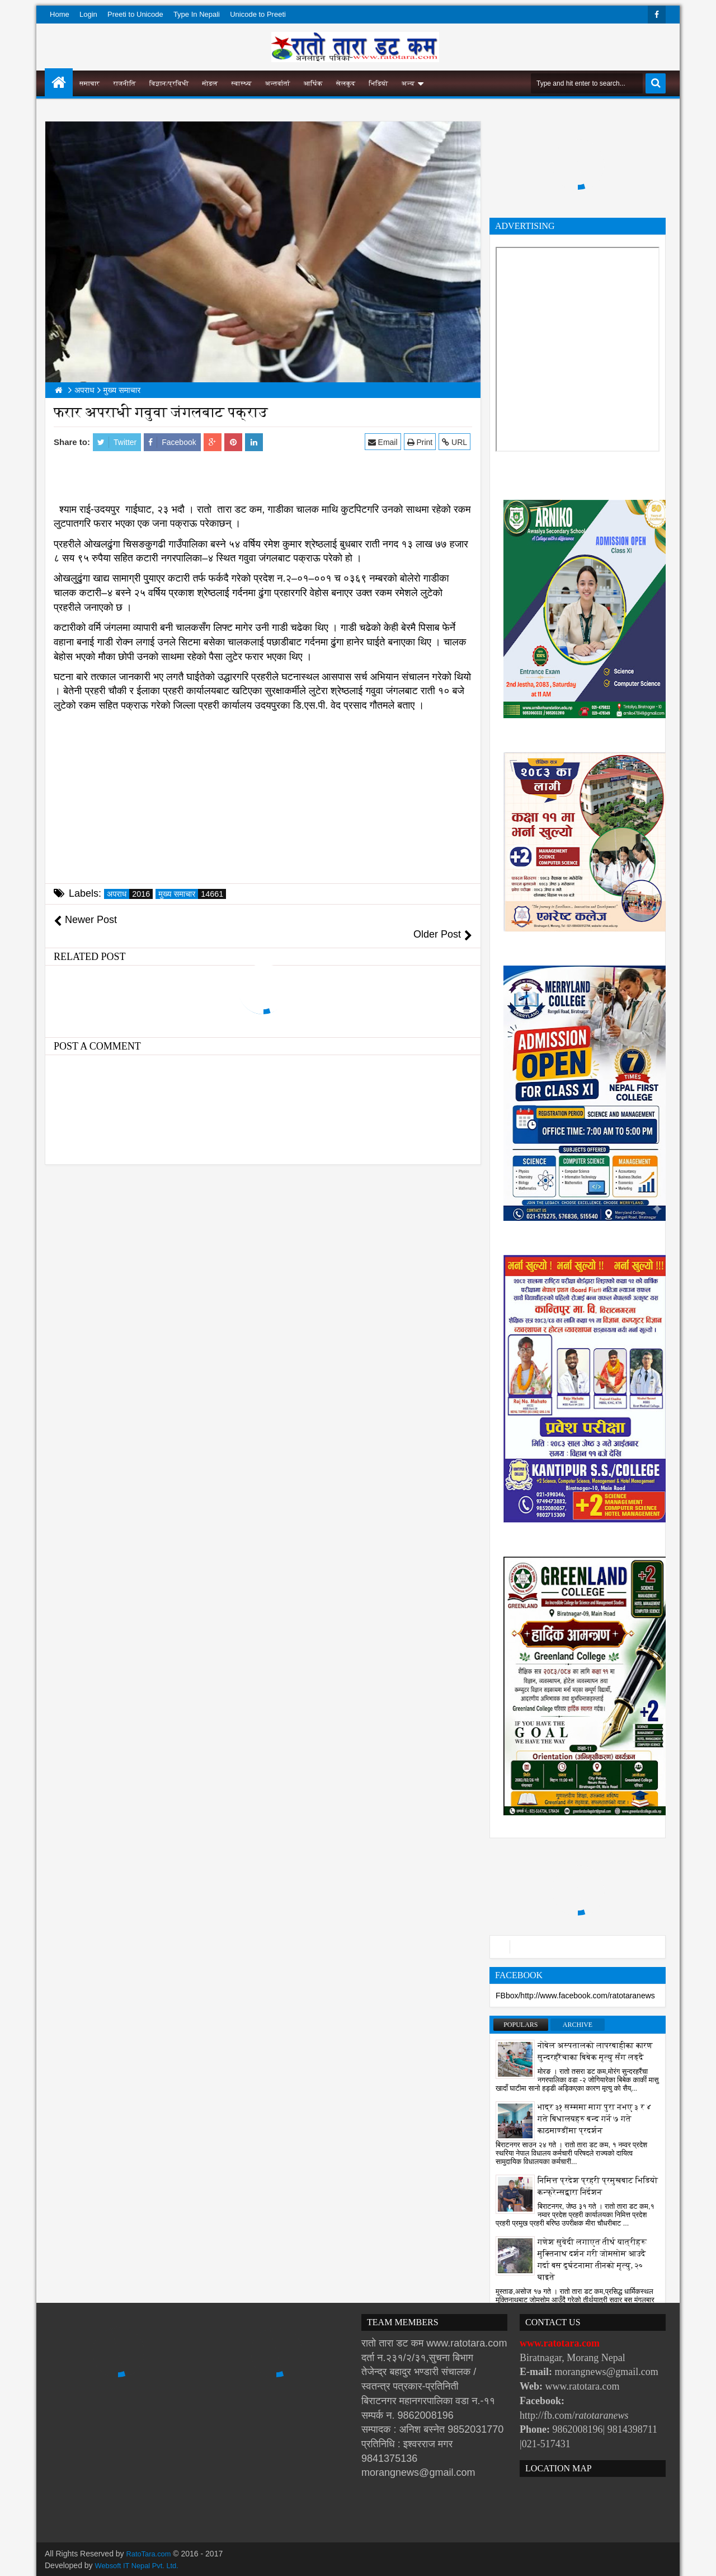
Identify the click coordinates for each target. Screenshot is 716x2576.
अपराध (130, 894)
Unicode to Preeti (258, 14)
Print (421, 442)
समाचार (89, 83)
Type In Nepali (196, 14)
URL (456, 442)
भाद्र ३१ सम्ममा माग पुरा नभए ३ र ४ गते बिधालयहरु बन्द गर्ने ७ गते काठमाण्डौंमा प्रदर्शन (595, 2119)
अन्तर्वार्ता (277, 83)
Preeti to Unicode (135, 14)
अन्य (408, 83)
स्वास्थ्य (242, 83)
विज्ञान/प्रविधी (169, 83)
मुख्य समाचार (192, 894)
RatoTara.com (150, 2553)
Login (88, 14)
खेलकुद (346, 83)
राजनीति (124, 83)
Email (384, 442)
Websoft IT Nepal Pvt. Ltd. (140, 2564)
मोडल (210, 83)
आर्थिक (313, 83)
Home (59, 14)
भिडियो (378, 83)
